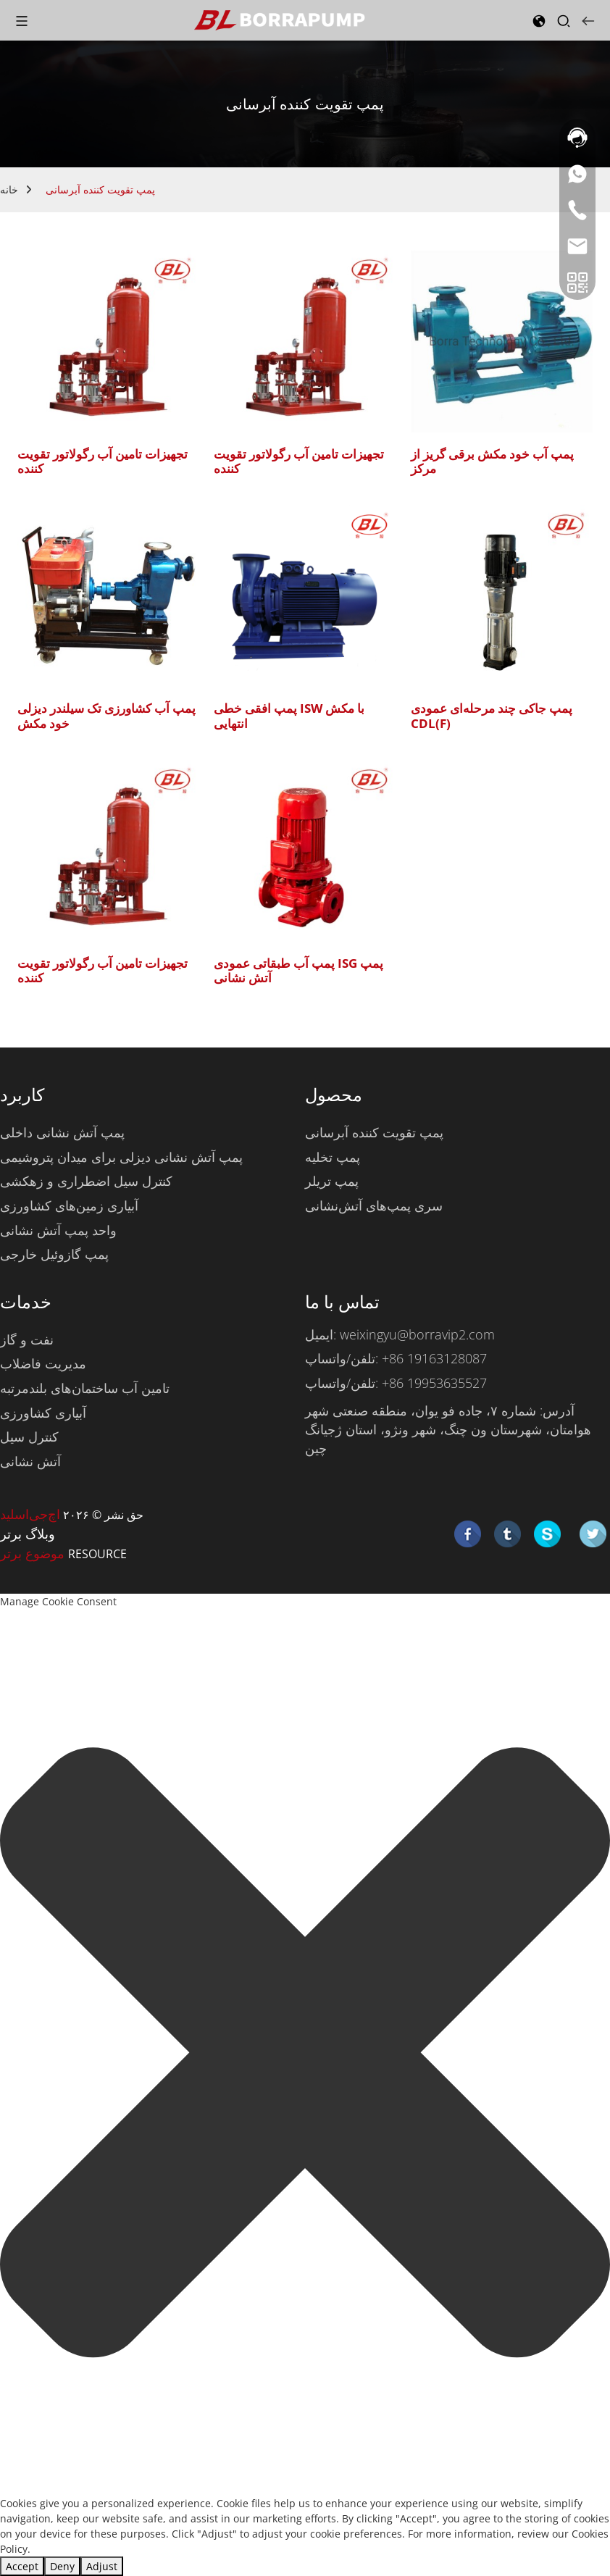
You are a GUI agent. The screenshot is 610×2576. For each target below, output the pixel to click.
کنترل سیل (29, 1436)
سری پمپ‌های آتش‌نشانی (374, 1205)
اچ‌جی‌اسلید (30, 1514)
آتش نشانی (30, 1461)
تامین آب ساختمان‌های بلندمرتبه (85, 1388)
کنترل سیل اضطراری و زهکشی (86, 1180)
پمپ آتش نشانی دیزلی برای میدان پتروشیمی (121, 1157)
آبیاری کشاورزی (43, 1412)
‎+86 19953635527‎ (434, 1383)
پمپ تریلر (332, 1180)
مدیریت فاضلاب (43, 1363)
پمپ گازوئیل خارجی (54, 1254)
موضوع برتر (34, 1553)
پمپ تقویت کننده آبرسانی (100, 189)
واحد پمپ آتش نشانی (58, 1230)
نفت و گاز (27, 1339)
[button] (305, 2052)
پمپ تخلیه (332, 1157)
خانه (9, 189)
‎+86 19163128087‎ (434, 1358)
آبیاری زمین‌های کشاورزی (69, 1205)
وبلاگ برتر (27, 1533)
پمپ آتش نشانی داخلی (62, 1132)
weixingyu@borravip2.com (417, 1334)
